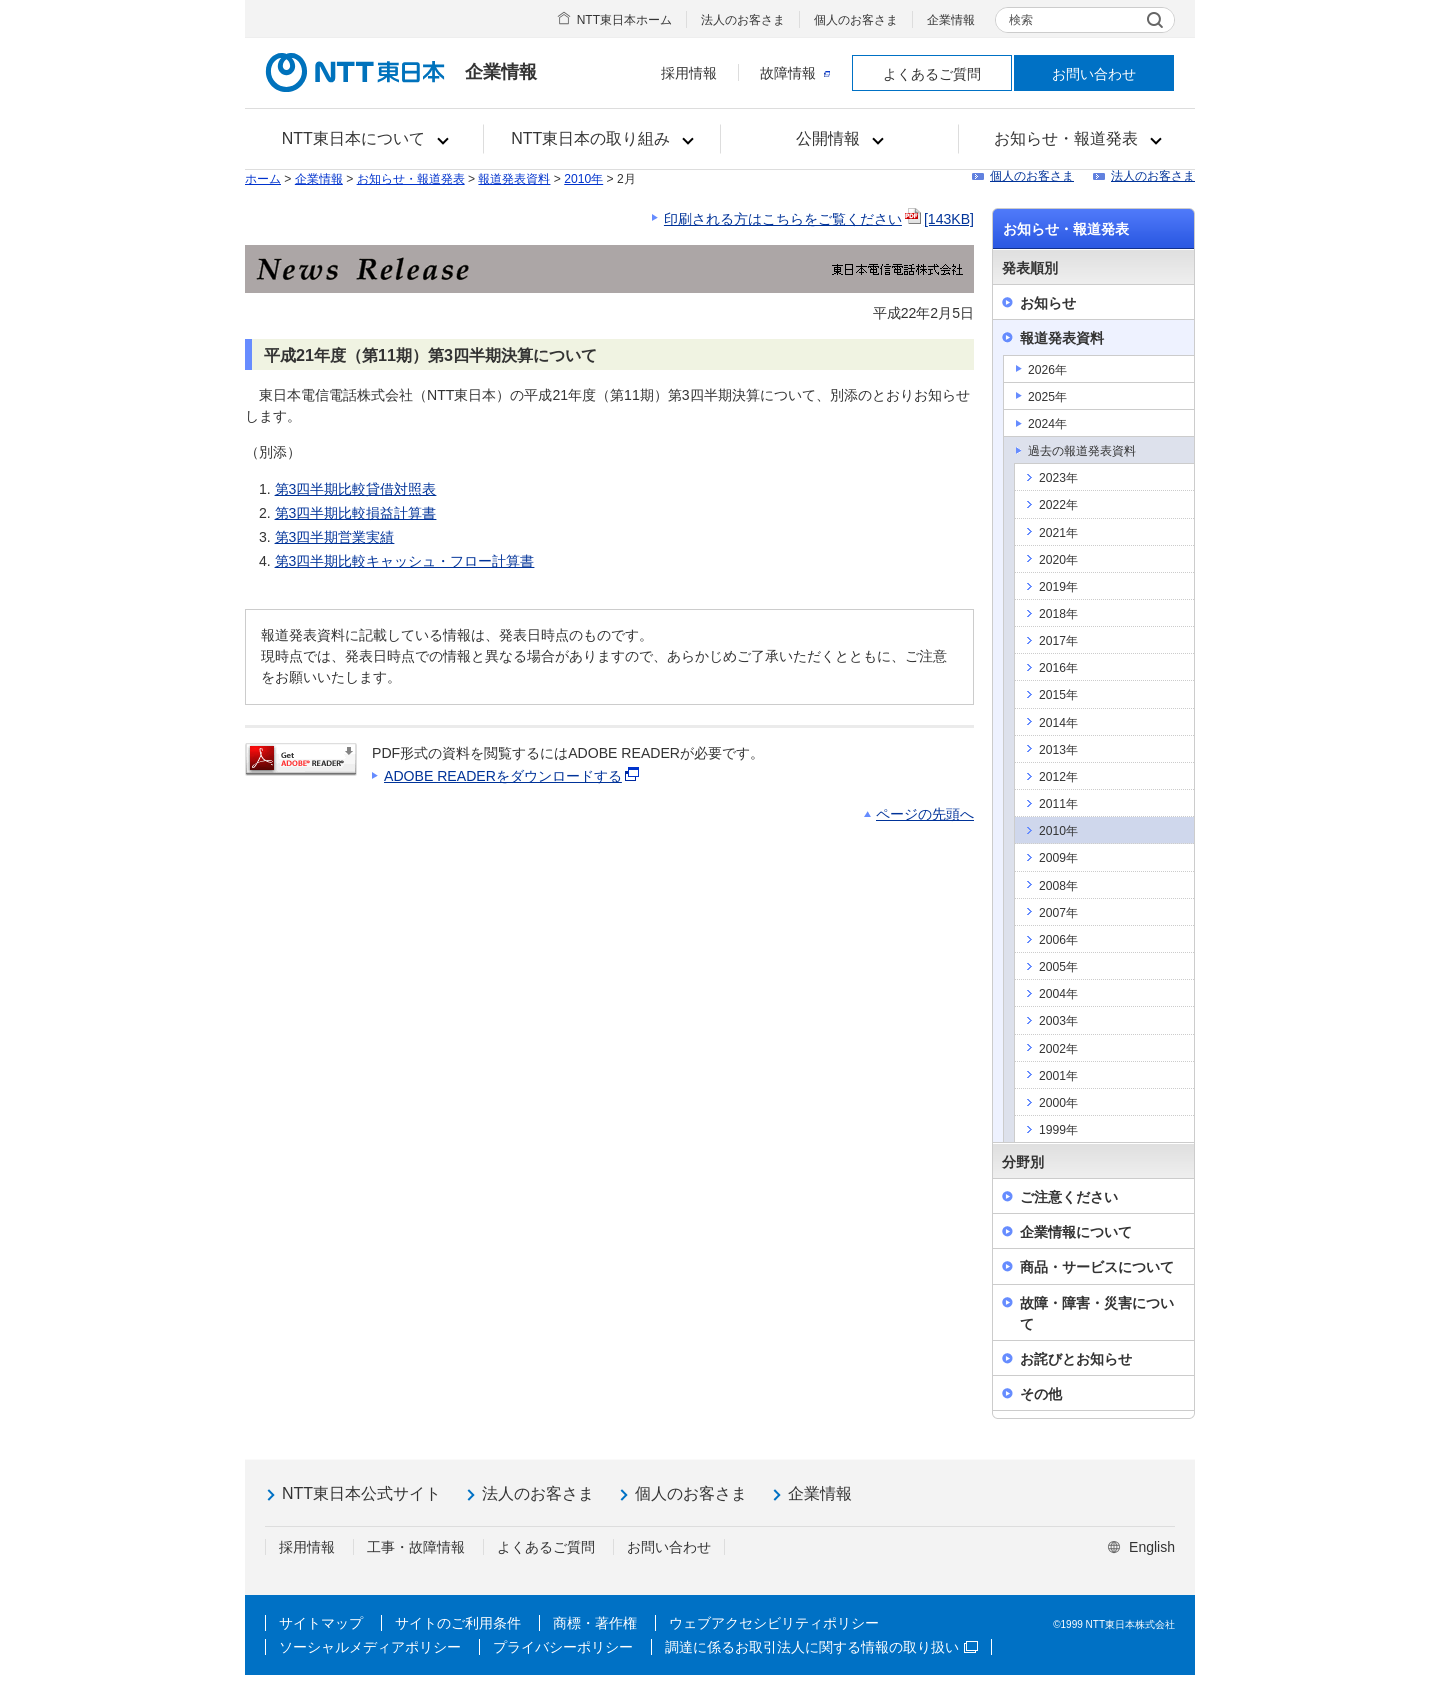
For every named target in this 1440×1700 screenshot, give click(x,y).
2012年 (1058, 777)
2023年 (1058, 478)
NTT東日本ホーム (624, 20)
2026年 (1047, 370)
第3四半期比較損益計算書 (356, 513)
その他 (1041, 1394)
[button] (364, 139)
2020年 (1058, 560)
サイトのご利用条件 (458, 1623)
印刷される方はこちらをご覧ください (819, 219)
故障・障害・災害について (1097, 1313)
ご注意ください (1069, 1197)
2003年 (1058, 1021)
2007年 (1058, 913)
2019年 (1058, 587)
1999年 (1058, 1130)
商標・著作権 (595, 1623)
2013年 (1058, 750)
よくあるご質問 (932, 74)
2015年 (1058, 695)
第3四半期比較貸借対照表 (356, 489)
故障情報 (795, 73)
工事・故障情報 (416, 1547)
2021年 (1058, 533)
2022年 (1058, 505)
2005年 (1058, 967)
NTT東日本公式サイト (361, 1493)
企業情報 (951, 20)
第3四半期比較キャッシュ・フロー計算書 (405, 561)
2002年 (1058, 1049)
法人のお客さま (743, 20)
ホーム (263, 179)
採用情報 (689, 73)
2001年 (1058, 1076)
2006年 (1058, 940)
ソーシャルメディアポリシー (370, 1647)
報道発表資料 (514, 179)
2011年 (1058, 804)
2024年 (1047, 424)
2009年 (1058, 858)
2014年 (1058, 723)
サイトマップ (321, 1623)
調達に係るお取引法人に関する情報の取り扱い (821, 1647)
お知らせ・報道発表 (411, 179)
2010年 (583, 179)
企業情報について (1076, 1232)
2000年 (1058, 1103)
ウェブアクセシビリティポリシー (774, 1623)
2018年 (1058, 614)
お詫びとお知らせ (1076, 1359)
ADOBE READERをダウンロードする (513, 776)
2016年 (1058, 668)
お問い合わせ (1094, 74)
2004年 (1058, 994)
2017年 (1058, 641)
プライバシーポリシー (563, 1647)
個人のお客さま (856, 20)
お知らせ (1048, 303)
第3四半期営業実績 (335, 537)
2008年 (1058, 886)
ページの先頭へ (925, 814)
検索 (1021, 20)
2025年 (1047, 397)
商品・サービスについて (1097, 1267)
